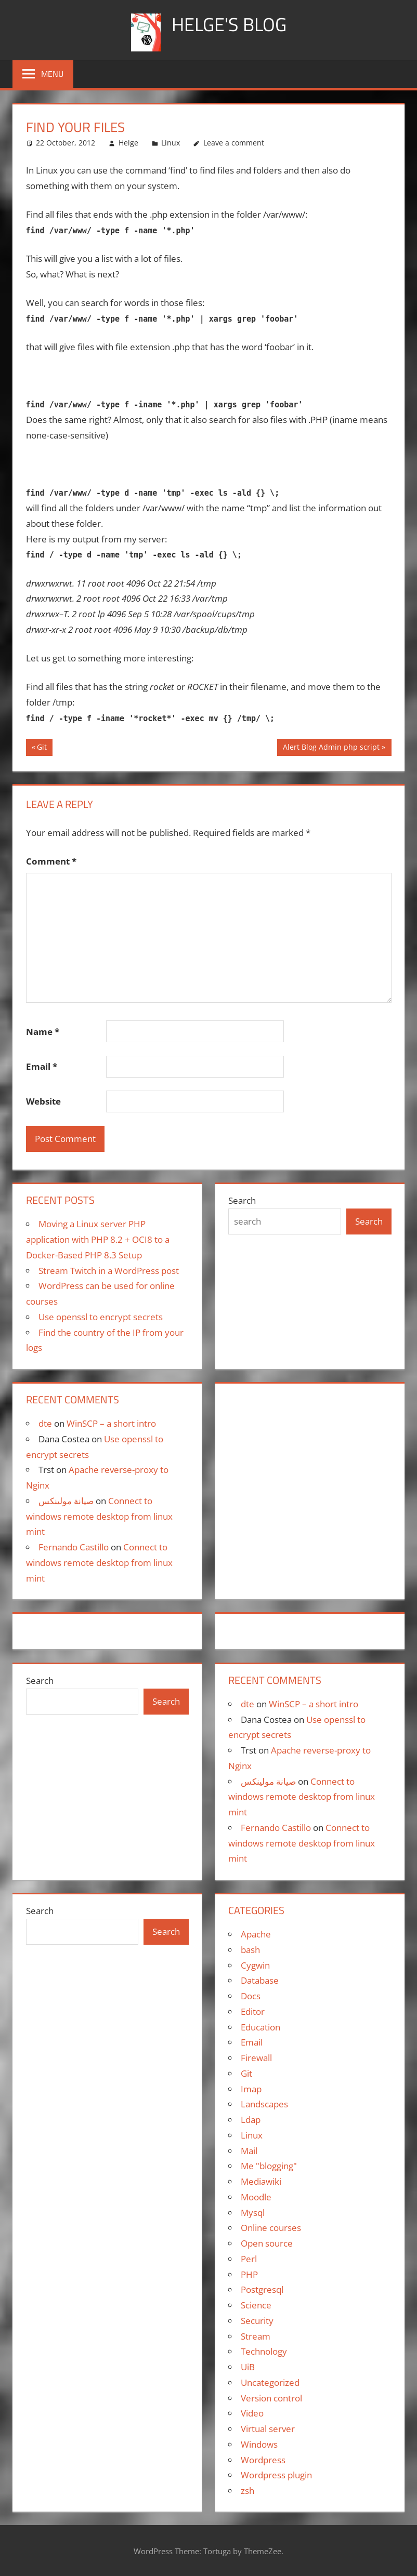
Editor (253, 2011)
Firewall (256, 2058)
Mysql (253, 2213)
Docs (250, 1996)
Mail (249, 2151)
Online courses (271, 2228)
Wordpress (263, 2460)
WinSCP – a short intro (111, 1423)
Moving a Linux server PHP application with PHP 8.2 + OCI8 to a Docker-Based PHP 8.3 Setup (98, 1239)
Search (242, 1200)
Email (41, 1066)
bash (250, 1950)
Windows (259, 2444)
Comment (51, 861)
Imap (251, 2089)
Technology (264, 2351)
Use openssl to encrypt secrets (100, 1317)
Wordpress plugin (276, 2475)
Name (42, 1032)
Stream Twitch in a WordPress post (108, 1271)
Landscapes (264, 2104)
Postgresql (262, 2289)
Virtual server (268, 2429)
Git (44, 748)
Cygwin (255, 1965)
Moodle (256, 2197)
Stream (255, 2336)
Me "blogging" (269, 2166)
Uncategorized (270, 2382)
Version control (271, 2398)
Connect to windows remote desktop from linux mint (99, 1516)
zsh (247, 2491)
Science (256, 2305)
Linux (170, 143)
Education (260, 2027)
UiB (248, 2367)
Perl (249, 2259)
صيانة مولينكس (66, 1501)
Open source (267, 2243)
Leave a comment (233, 143)
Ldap (250, 2120)
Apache (256, 1934)
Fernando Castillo (73, 1547)
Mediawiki (261, 2181)
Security (257, 2321)
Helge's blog (229, 24)
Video (252, 2413)
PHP (249, 2274)
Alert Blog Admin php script (331, 748)
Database (260, 1980)
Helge (128, 143)
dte (45, 1423)
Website (43, 1101)
